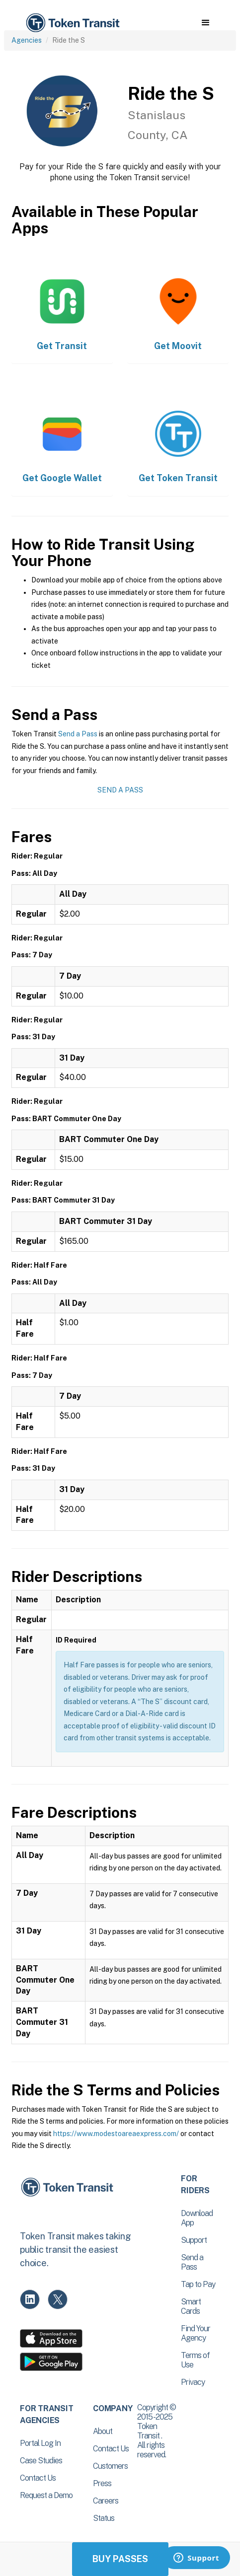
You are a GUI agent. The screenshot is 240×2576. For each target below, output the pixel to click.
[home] (72, 23)
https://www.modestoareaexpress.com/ (116, 2134)
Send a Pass (77, 734)
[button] (205, 23)
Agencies (26, 40)
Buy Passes (120, 2559)
